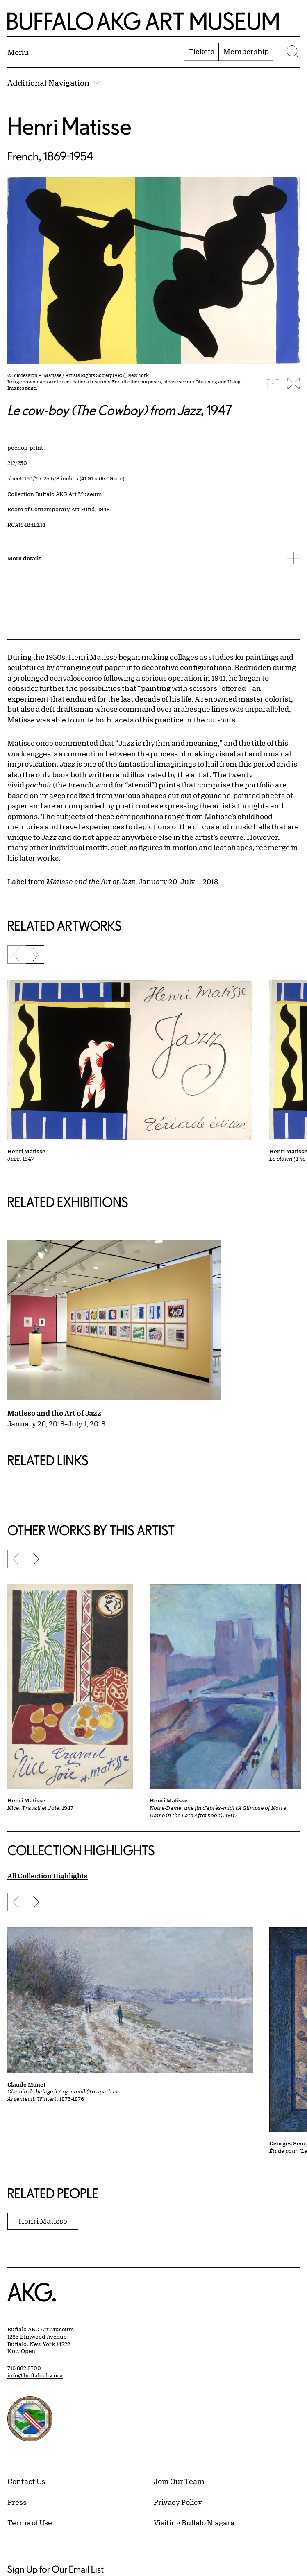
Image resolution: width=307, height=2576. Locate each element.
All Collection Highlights (47, 1875)
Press (17, 2502)
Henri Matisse (69, 126)
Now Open (21, 2351)
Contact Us (26, 2481)
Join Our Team (179, 2481)
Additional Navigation (53, 83)
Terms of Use (29, 2522)
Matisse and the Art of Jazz (54, 1413)
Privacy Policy (178, 2502)
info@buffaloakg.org (35, 2375)
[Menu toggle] (18, 52)
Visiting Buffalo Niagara (194, 2522)
